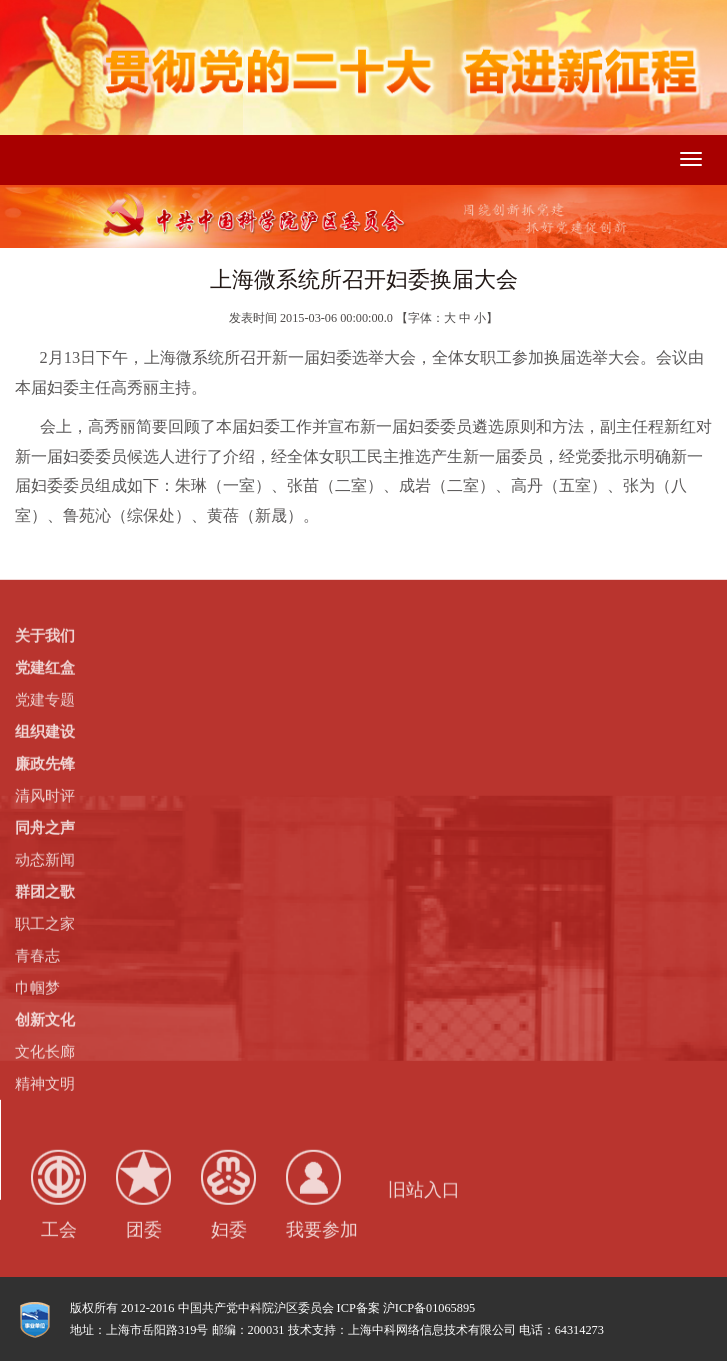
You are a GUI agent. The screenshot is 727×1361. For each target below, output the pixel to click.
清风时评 (45, 795)
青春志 (37, 955)
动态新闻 (45, 859)
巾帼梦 (37, 987)
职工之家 (45, 923)
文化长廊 (45, 1051)
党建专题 (45, 699)
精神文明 (45, 1083)
